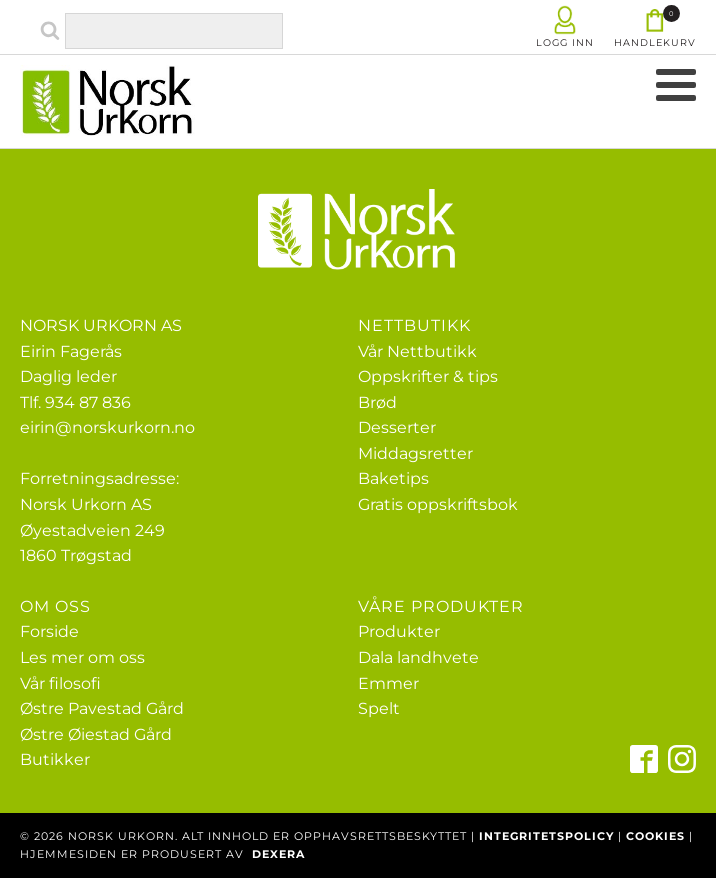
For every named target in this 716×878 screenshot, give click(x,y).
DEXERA (278, 854)
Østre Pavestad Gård (102, 708)
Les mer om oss (82, 657)
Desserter (397, 427)
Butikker (55, 759)
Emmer (388, 683)
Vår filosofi (60, 683)
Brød (377, 402)
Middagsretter (415, 453)
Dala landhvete (418, 657)
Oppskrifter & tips (428, 376)
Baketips (393, 478)
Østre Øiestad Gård (96, 734)
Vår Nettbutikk (417, 351)
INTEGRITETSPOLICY (546, 836)
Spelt (379, 708)
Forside (49, 631)
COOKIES (655, 836)
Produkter (399, 631)
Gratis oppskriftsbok (438, 504)
